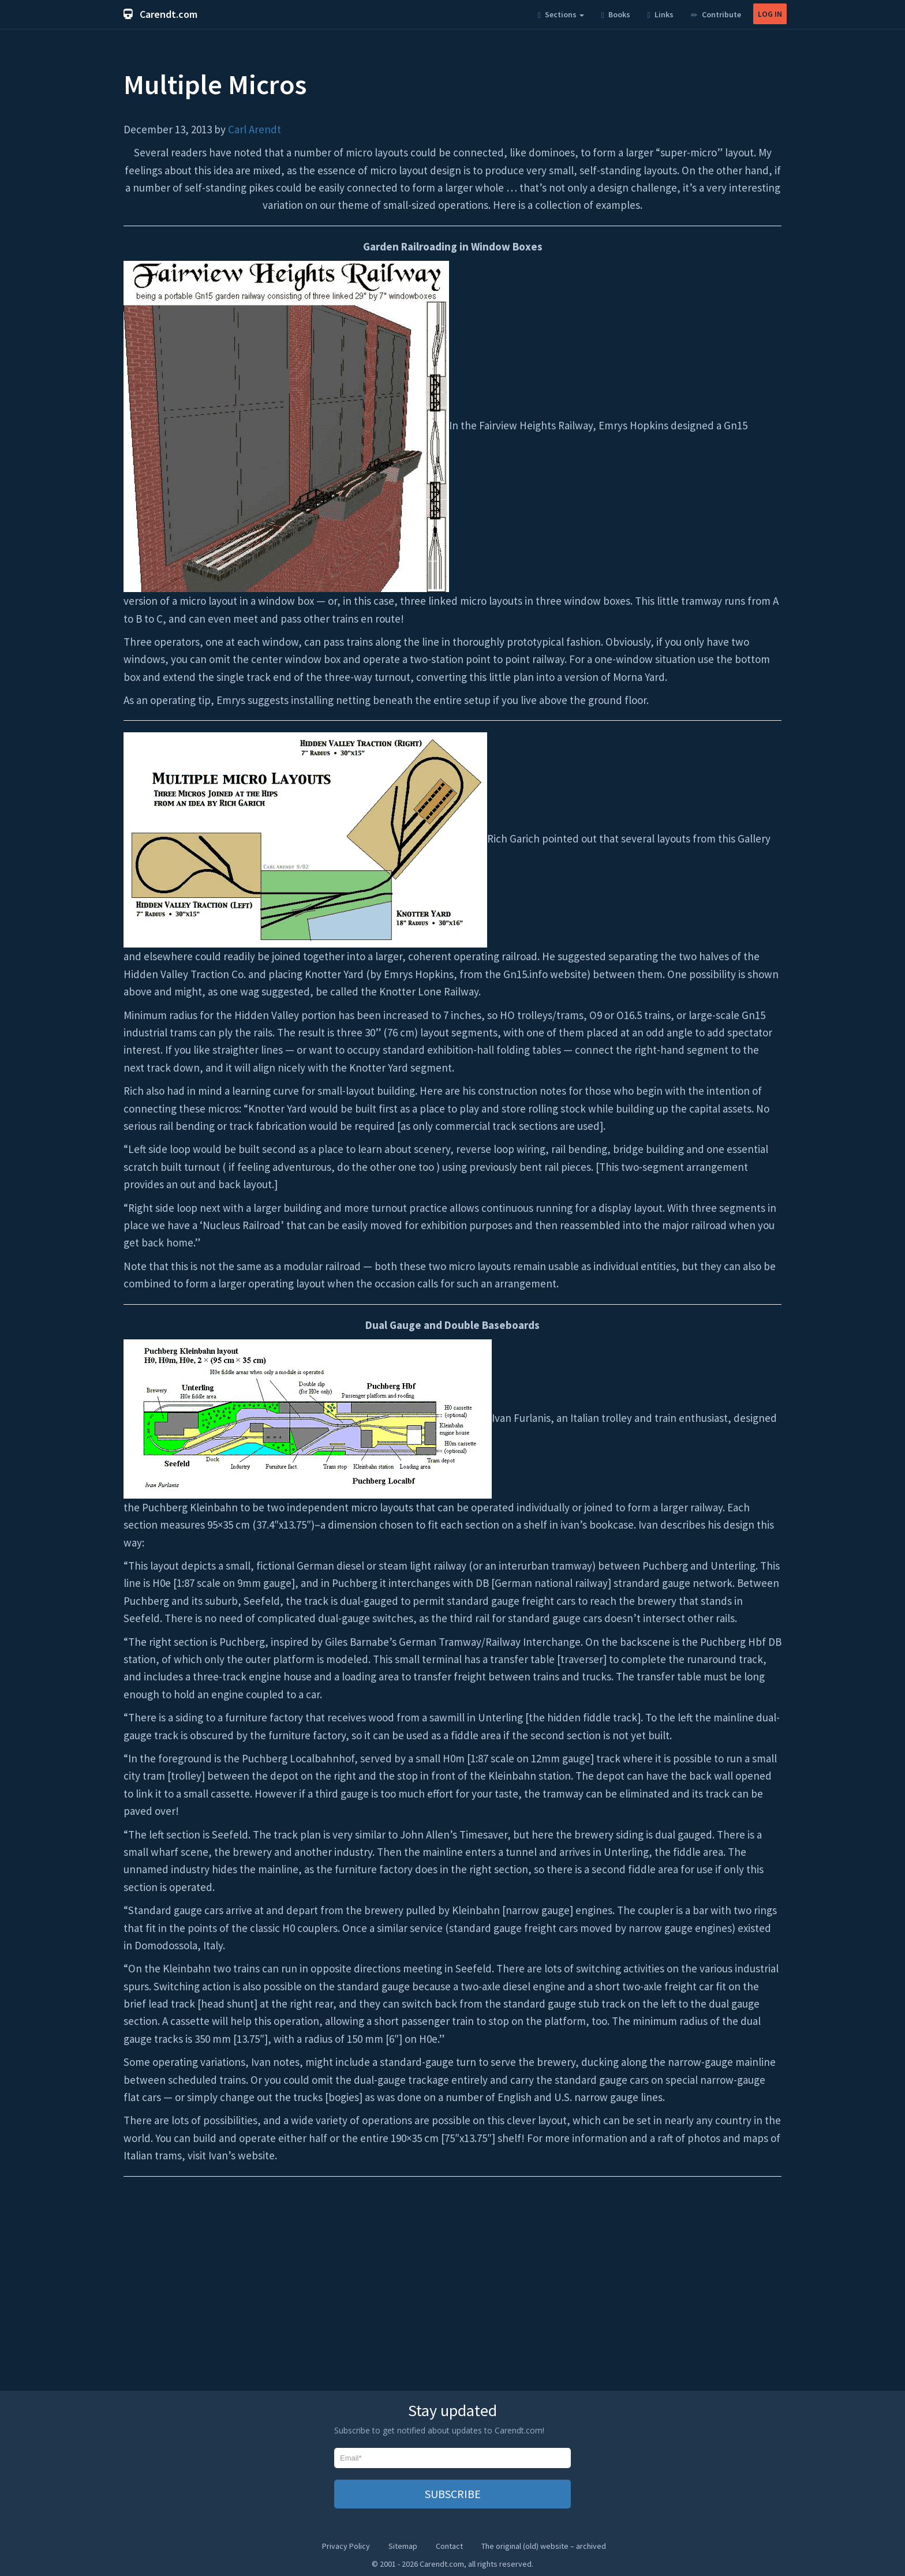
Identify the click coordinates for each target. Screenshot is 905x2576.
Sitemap (402, 2546)
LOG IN (770, 14)
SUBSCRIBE (453, 2494)
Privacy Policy (346, 2546)
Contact (449, 2546)
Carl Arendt (254, 129)
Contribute (716, 14)
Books (615, 14)
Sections (561, 14)
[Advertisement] (452, 2292)
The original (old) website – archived (543, 2546)
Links (661, 14)
